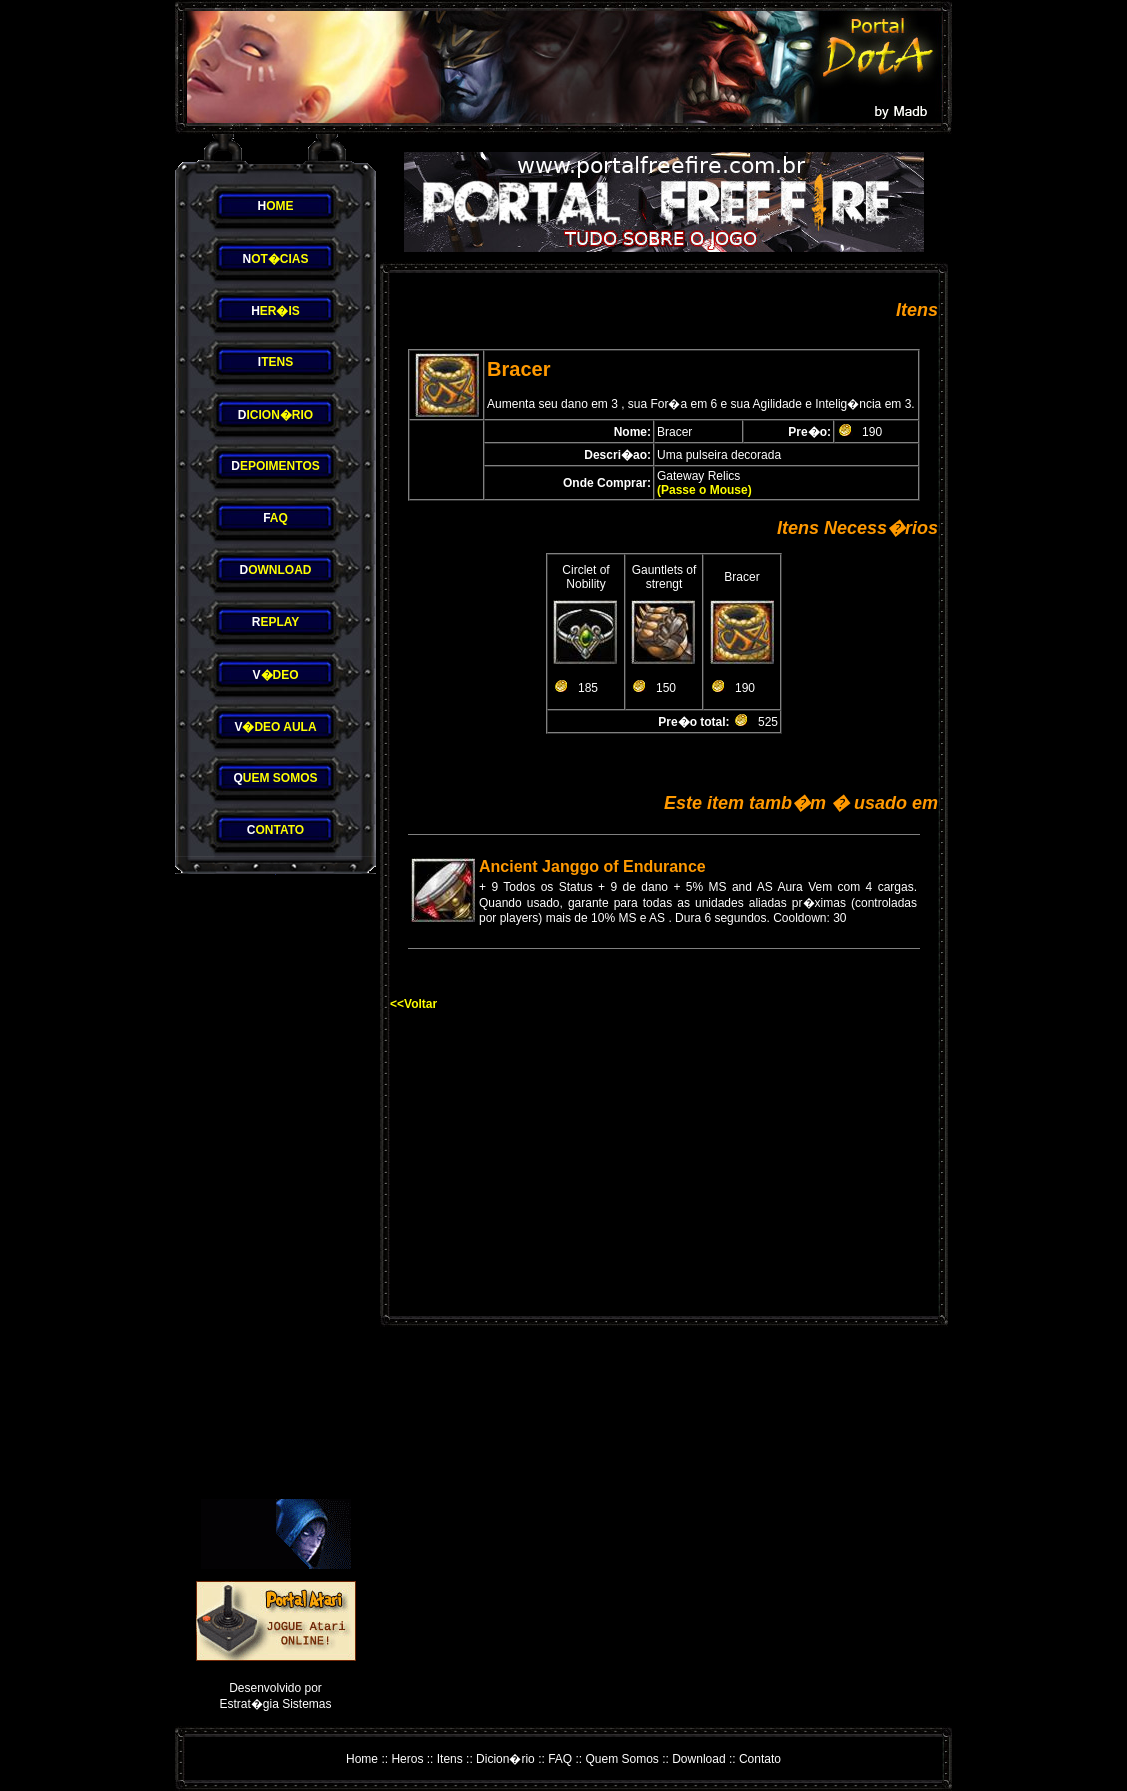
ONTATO (275, 830)
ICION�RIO (275, 415)
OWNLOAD (276, 570)
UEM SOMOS (275, 778)
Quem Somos (622, 1759)
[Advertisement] (276, 1187)
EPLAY (276, 622)
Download (698, 1759)
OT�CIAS (275, 259)
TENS (275, 362)
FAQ (560, 1759)
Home (362, 1759)
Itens (450, 1759)
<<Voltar (413, 1004)
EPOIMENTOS (275, 466)
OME (275, 206)
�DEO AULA (275, 727)
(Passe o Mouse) (704, 490)
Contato (760, 1759)
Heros (407, 1759)
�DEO (275, 675)
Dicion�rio (505, 1759)
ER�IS (275, 311)
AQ (275, 518)
